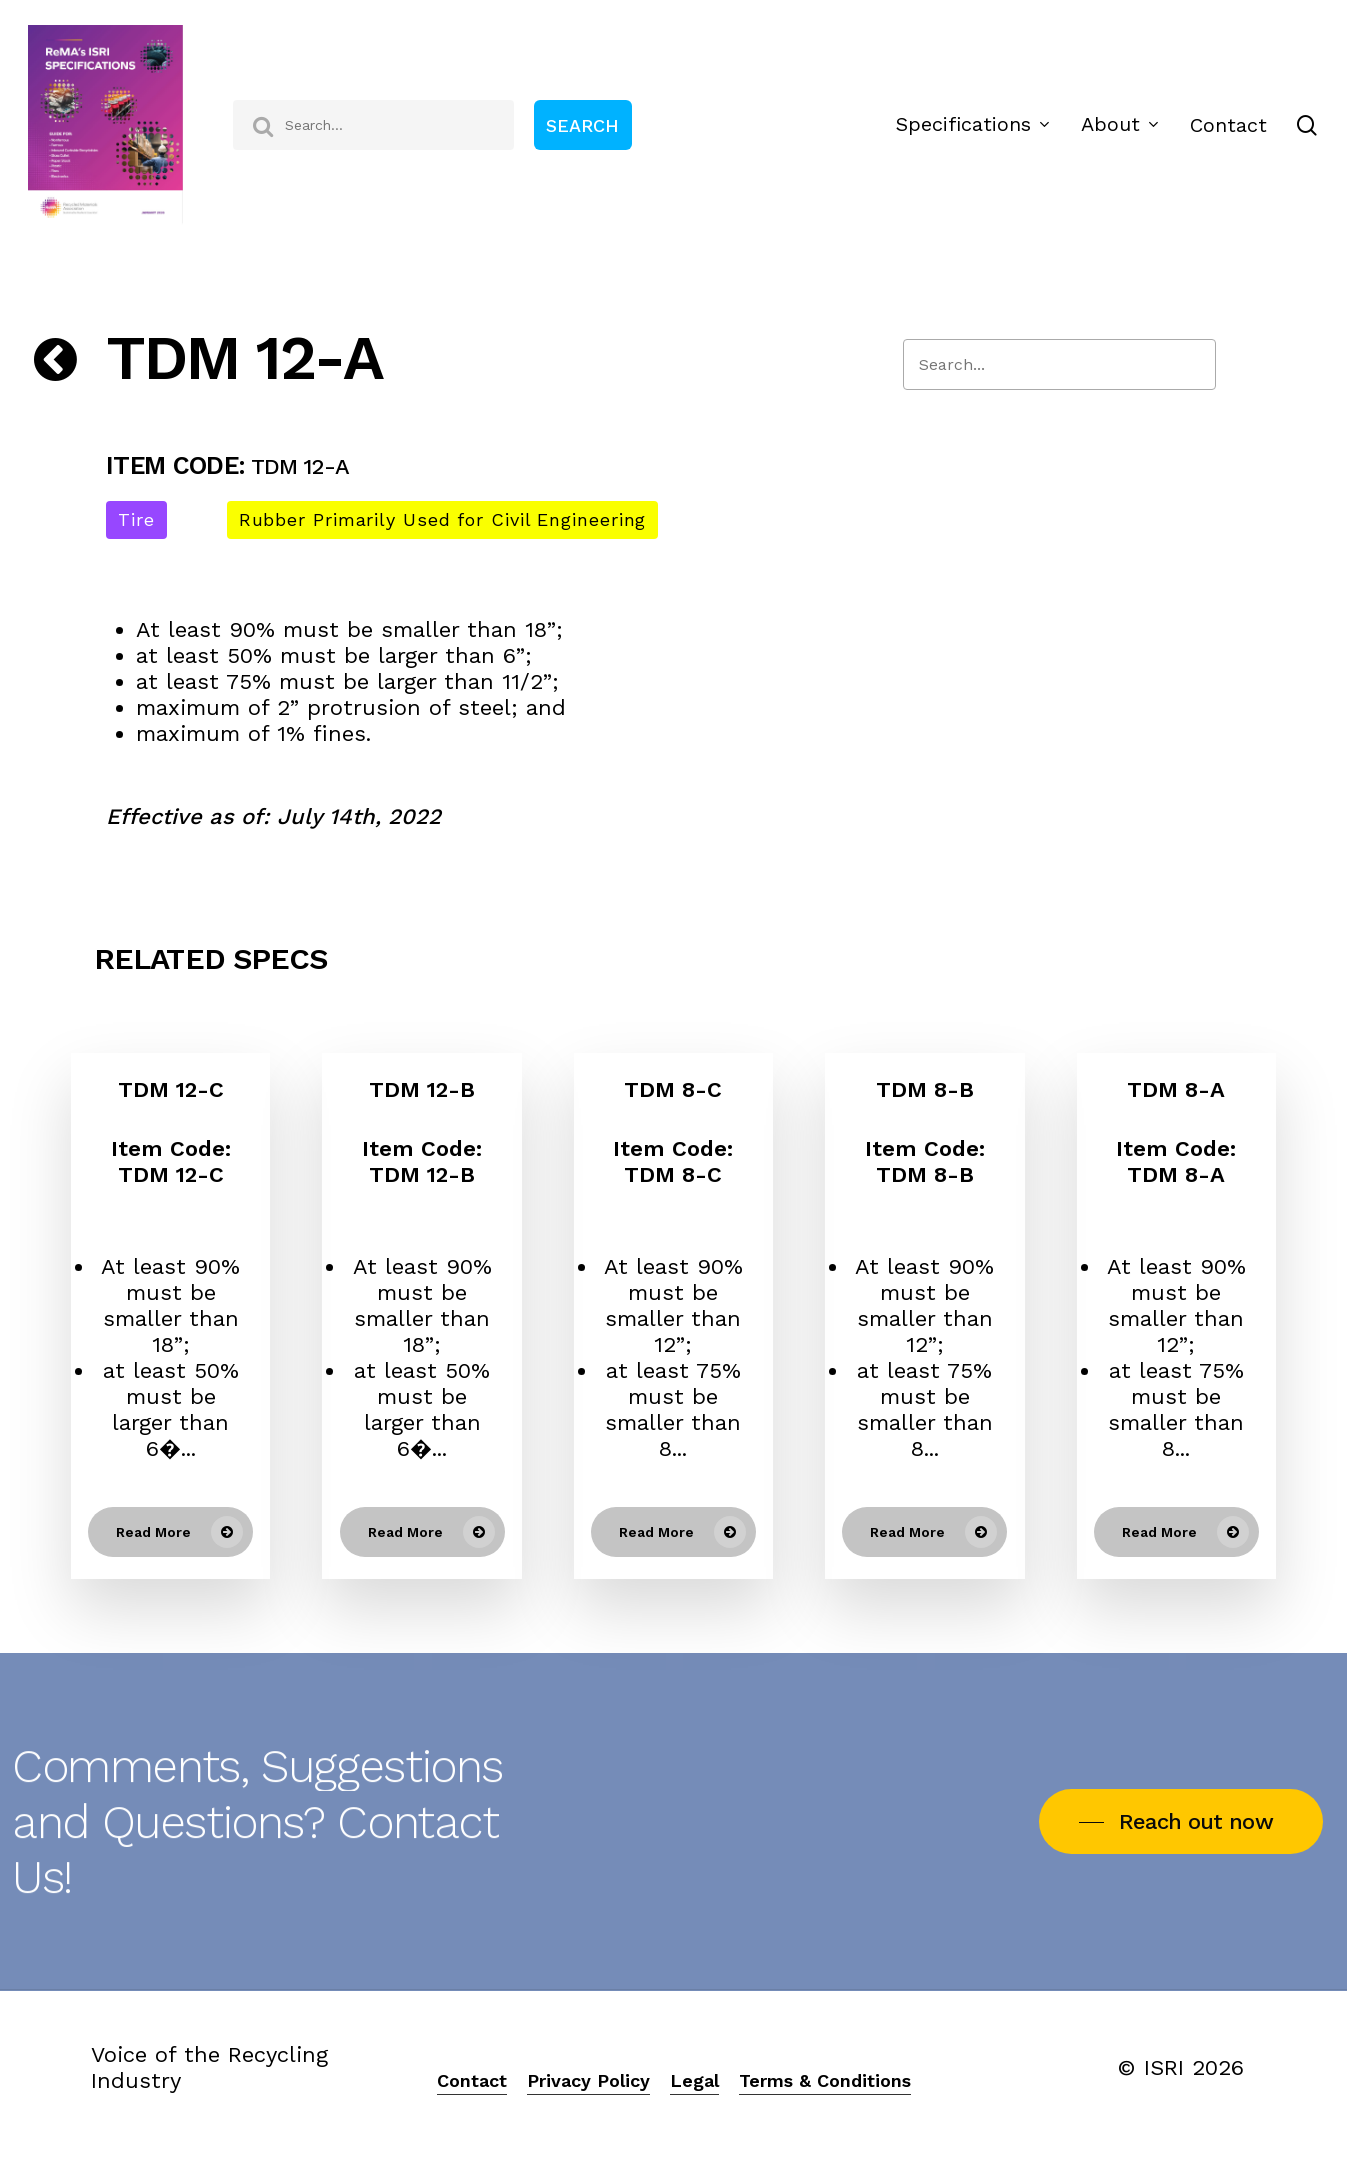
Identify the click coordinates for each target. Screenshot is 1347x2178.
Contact (472, 2080)
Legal (694, 2080)
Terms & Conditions (825, 2080)
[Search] (1059, 364)
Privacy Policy (588, 2080)
